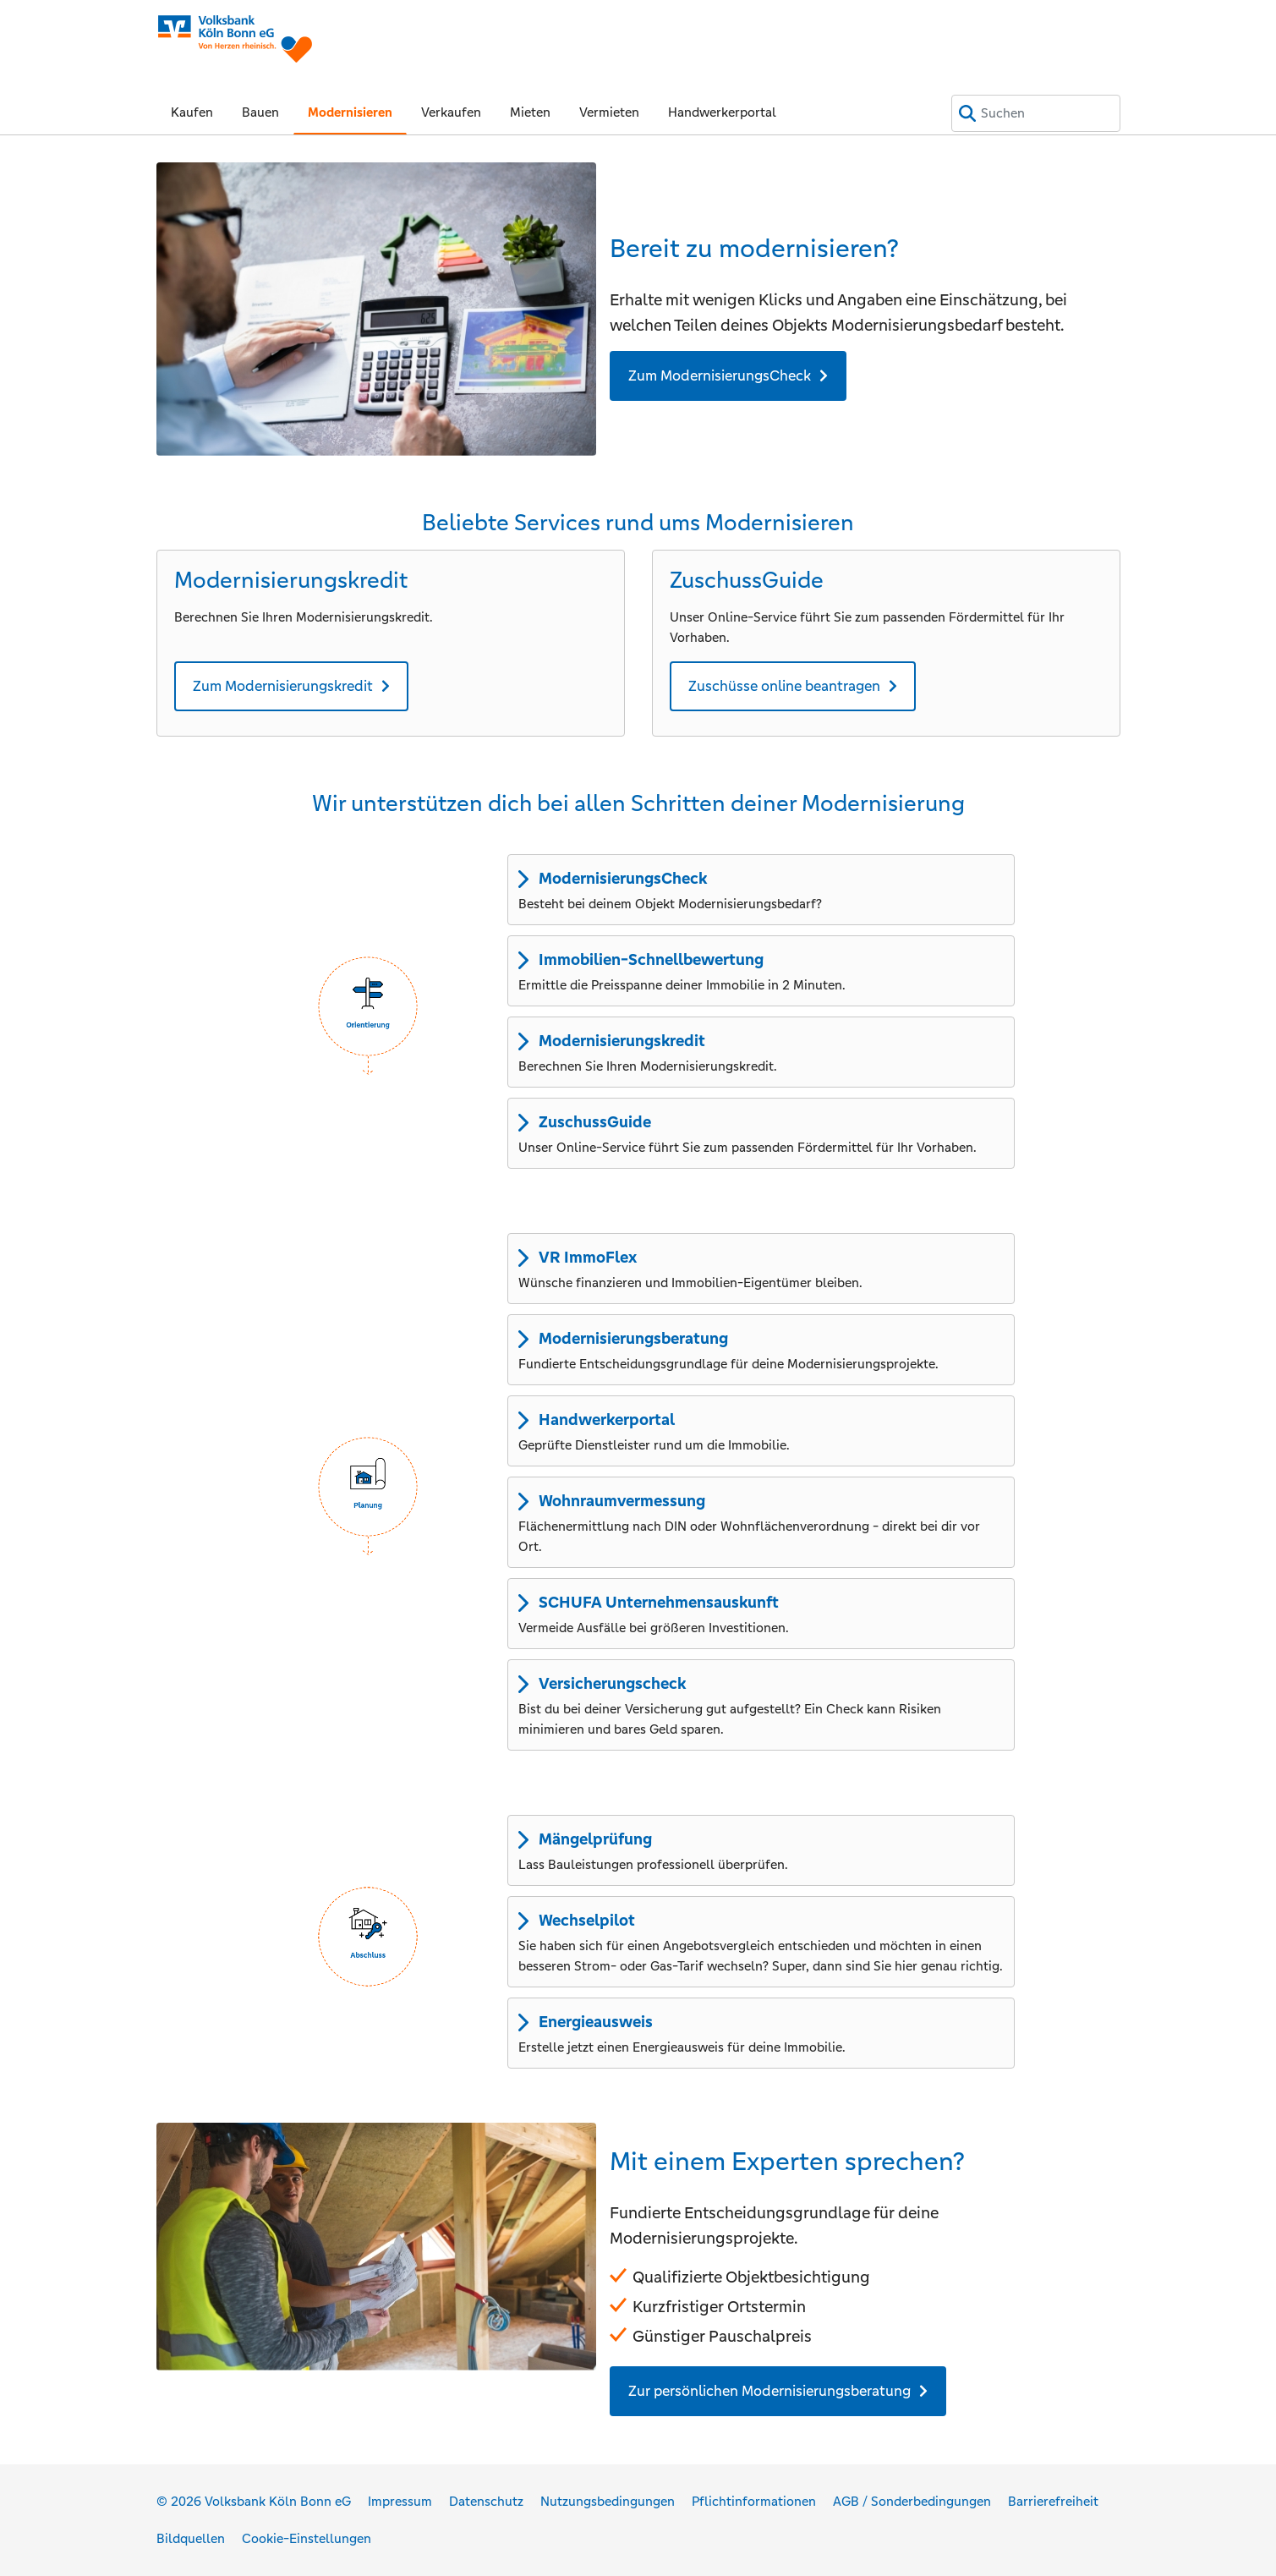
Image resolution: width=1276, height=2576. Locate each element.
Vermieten (609, 112)
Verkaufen (451, 112)
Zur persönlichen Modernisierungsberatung (769, 2390)
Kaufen (192, 112)
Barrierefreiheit (1053, 2501)
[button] (368, 1006)
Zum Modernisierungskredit (283, 686)
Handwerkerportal (722, 112)
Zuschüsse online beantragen (784, 686)
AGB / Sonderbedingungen (912, 2501)
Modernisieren (350, 112)
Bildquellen (190, 2538)
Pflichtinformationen (754, 2501)
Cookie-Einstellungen (306, 2538)
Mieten (530, 112)
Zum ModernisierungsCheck (719, 375)
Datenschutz (486, 2501)
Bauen (260, 112)
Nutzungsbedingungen (607, 2501)
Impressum (400, 2501)
